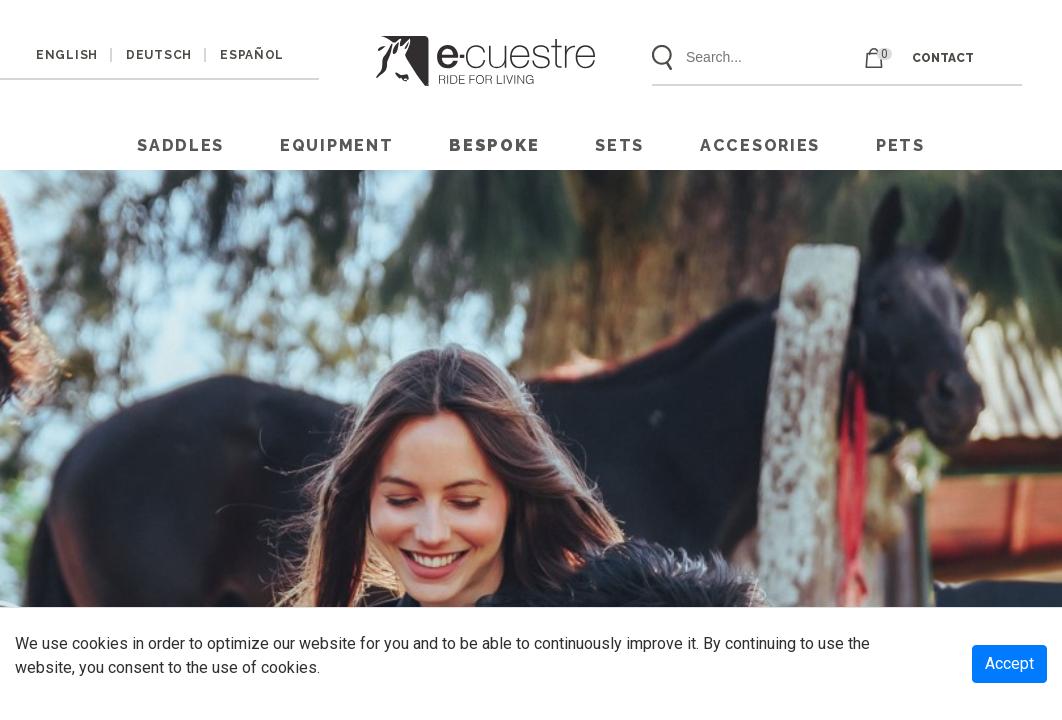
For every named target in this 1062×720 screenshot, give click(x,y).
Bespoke (494, 145)
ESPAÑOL (252, 55)
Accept (1009, 663)
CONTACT (943, 58)
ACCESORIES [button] (760, 145)
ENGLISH (67, 55)
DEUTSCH (159, 55)
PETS (900, 145)
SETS (619, 145)
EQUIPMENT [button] (336, 145)
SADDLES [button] (180, 145)
